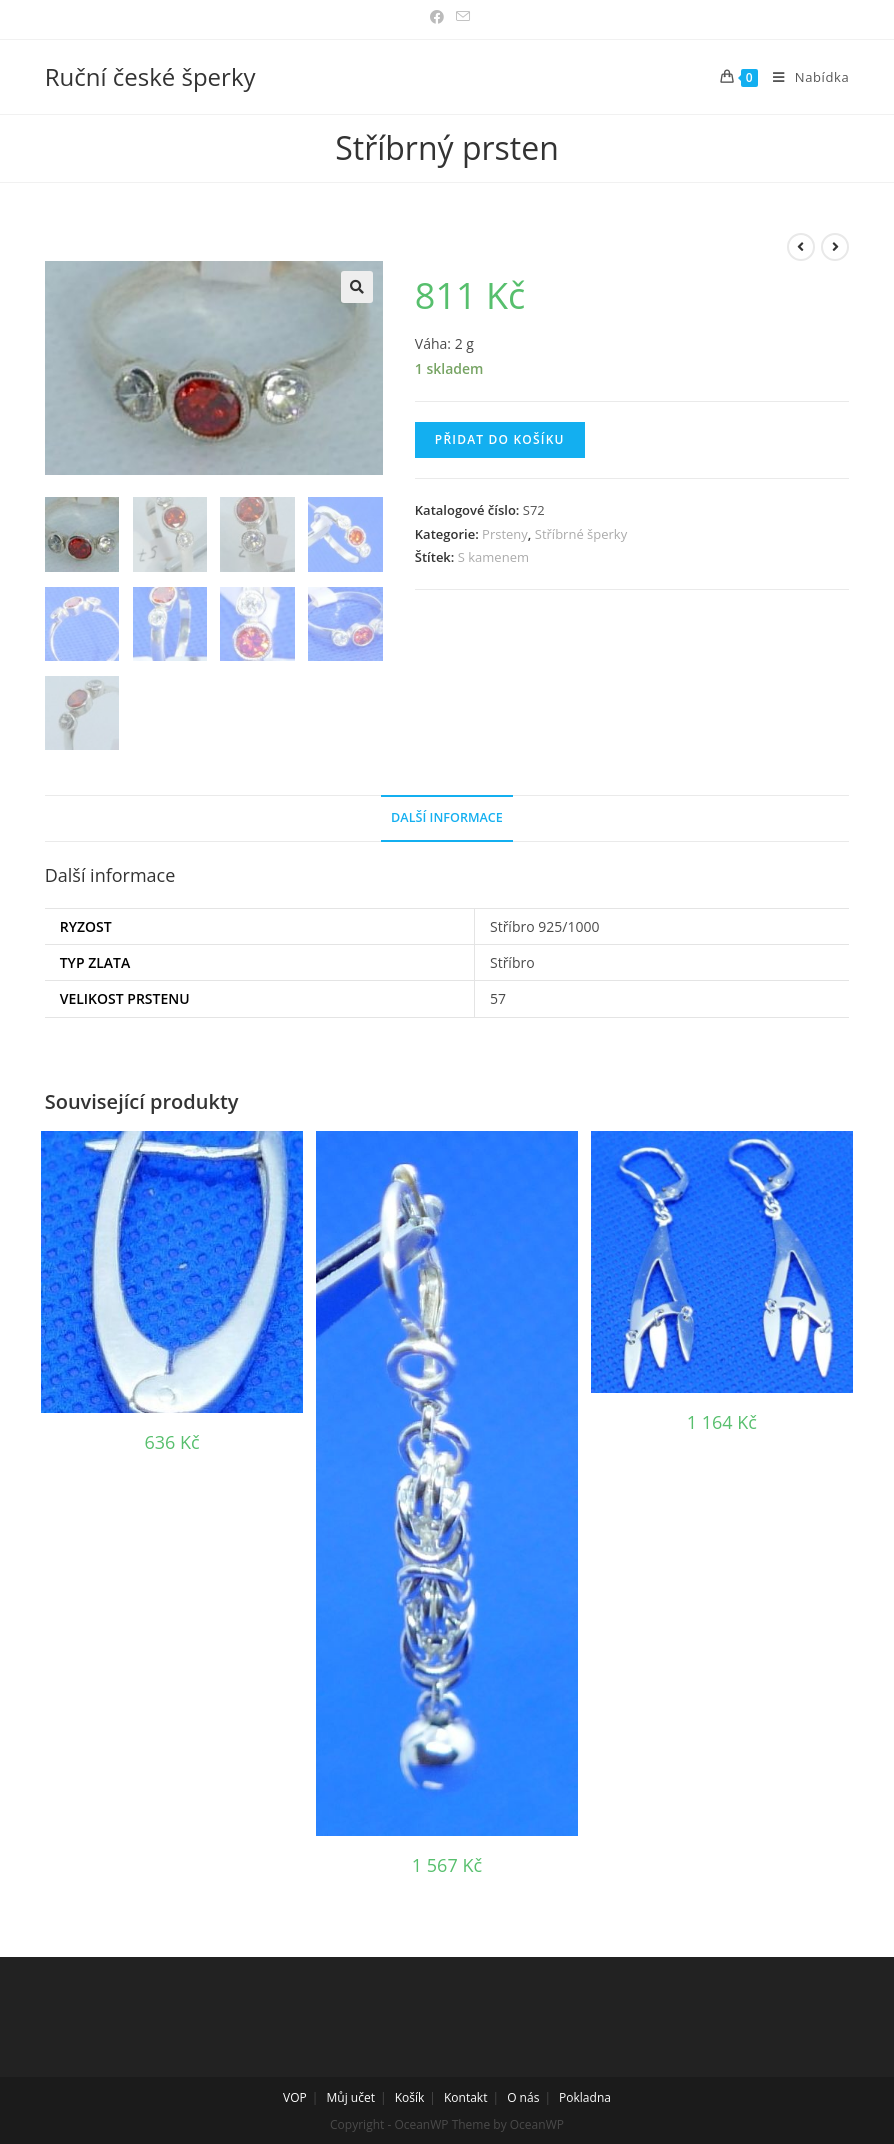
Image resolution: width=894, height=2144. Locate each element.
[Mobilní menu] (803, 77)
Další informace (447, 815)
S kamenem (493, 557)
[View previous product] (801, 247)
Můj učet (351, 2095)
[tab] (447, 816)
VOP (295, 2095)
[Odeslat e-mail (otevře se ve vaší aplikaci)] (460, 17)
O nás (523, 2095)
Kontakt (465, 2095)
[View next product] (835, 247)
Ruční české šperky (150, 76)
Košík (410, 2095)
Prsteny (505, 534)
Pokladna (585, 2095)
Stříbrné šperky (581, 534)
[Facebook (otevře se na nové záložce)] (437, 17)
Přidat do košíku (500, 439)
